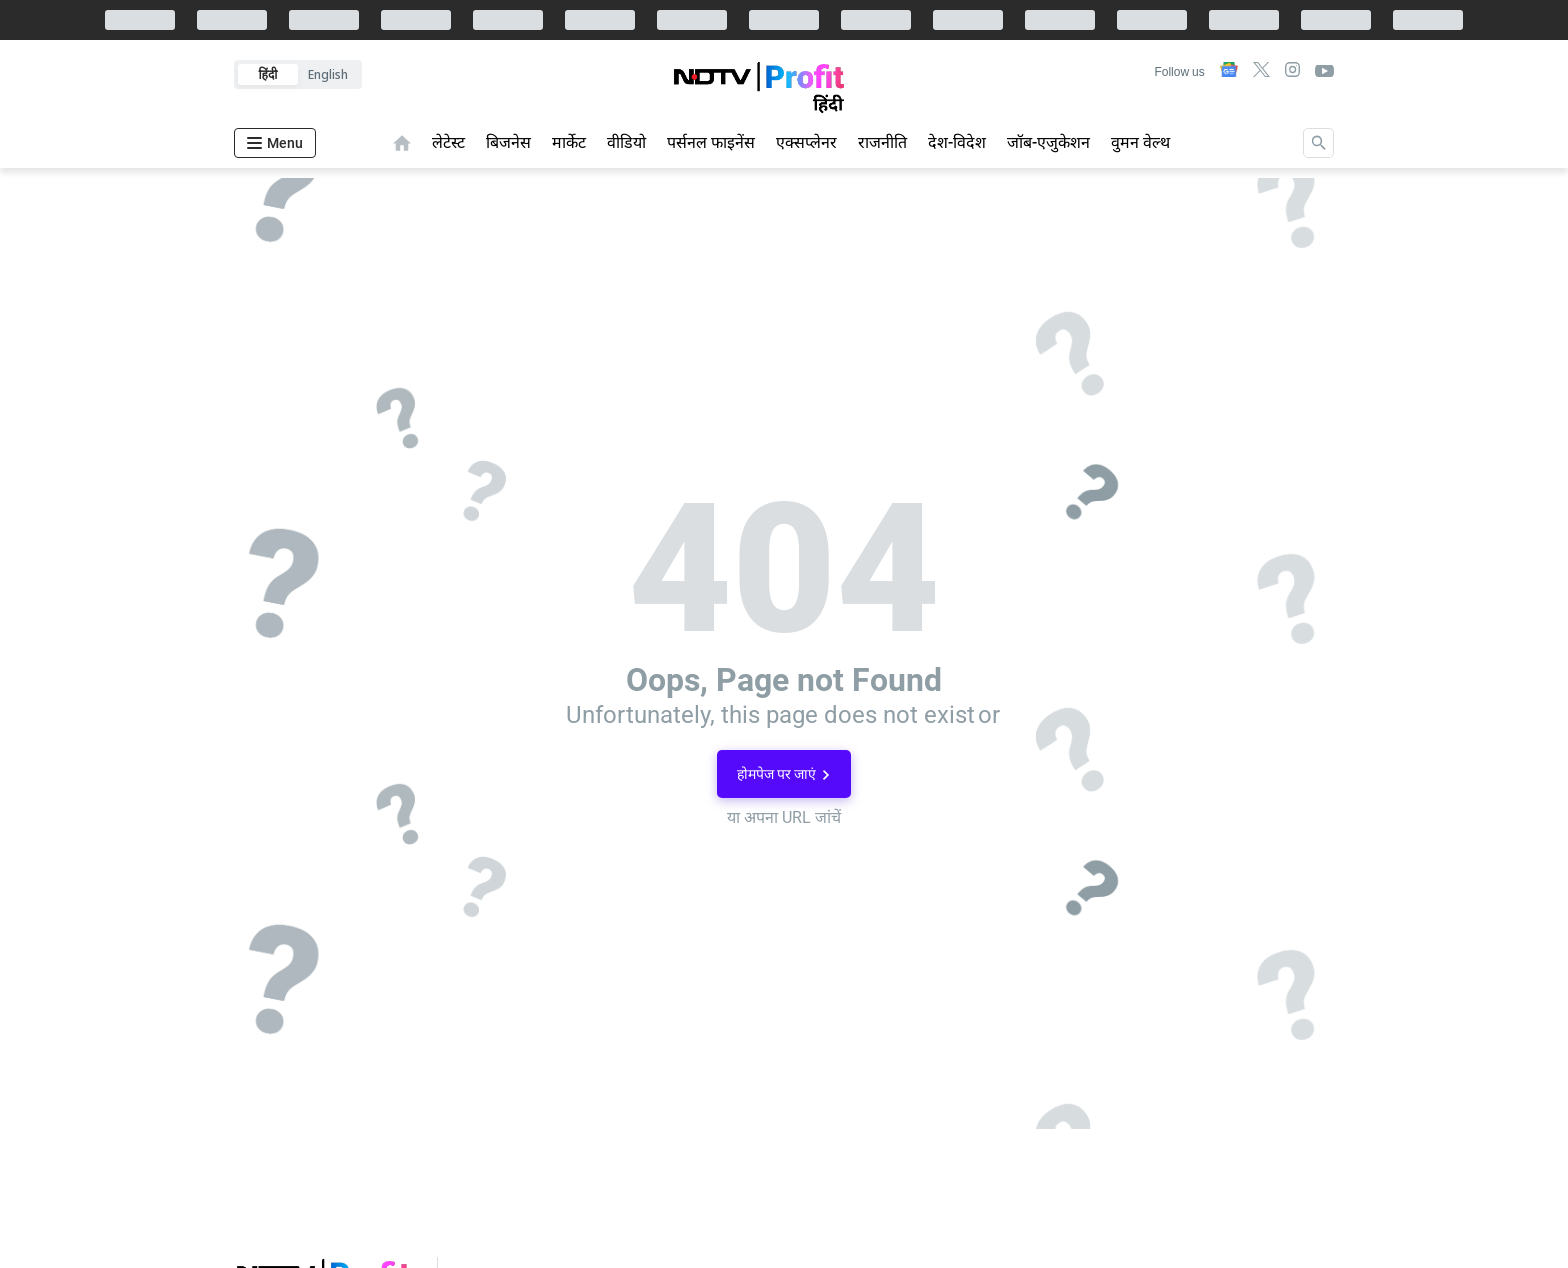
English (328, 74)
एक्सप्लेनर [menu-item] (806, 142)
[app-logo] (758, 91)
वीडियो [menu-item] (626, 142)
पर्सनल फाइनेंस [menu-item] (711, 142)
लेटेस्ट (448, 142)
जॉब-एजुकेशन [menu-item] (1048, 142)
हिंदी (268, 74)
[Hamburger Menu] (275, 143)
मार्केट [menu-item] (569, 142)
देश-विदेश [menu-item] (957, 142)
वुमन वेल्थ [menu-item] (1140, 142)
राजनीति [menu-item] (882, 142)
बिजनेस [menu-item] (508, 142)
